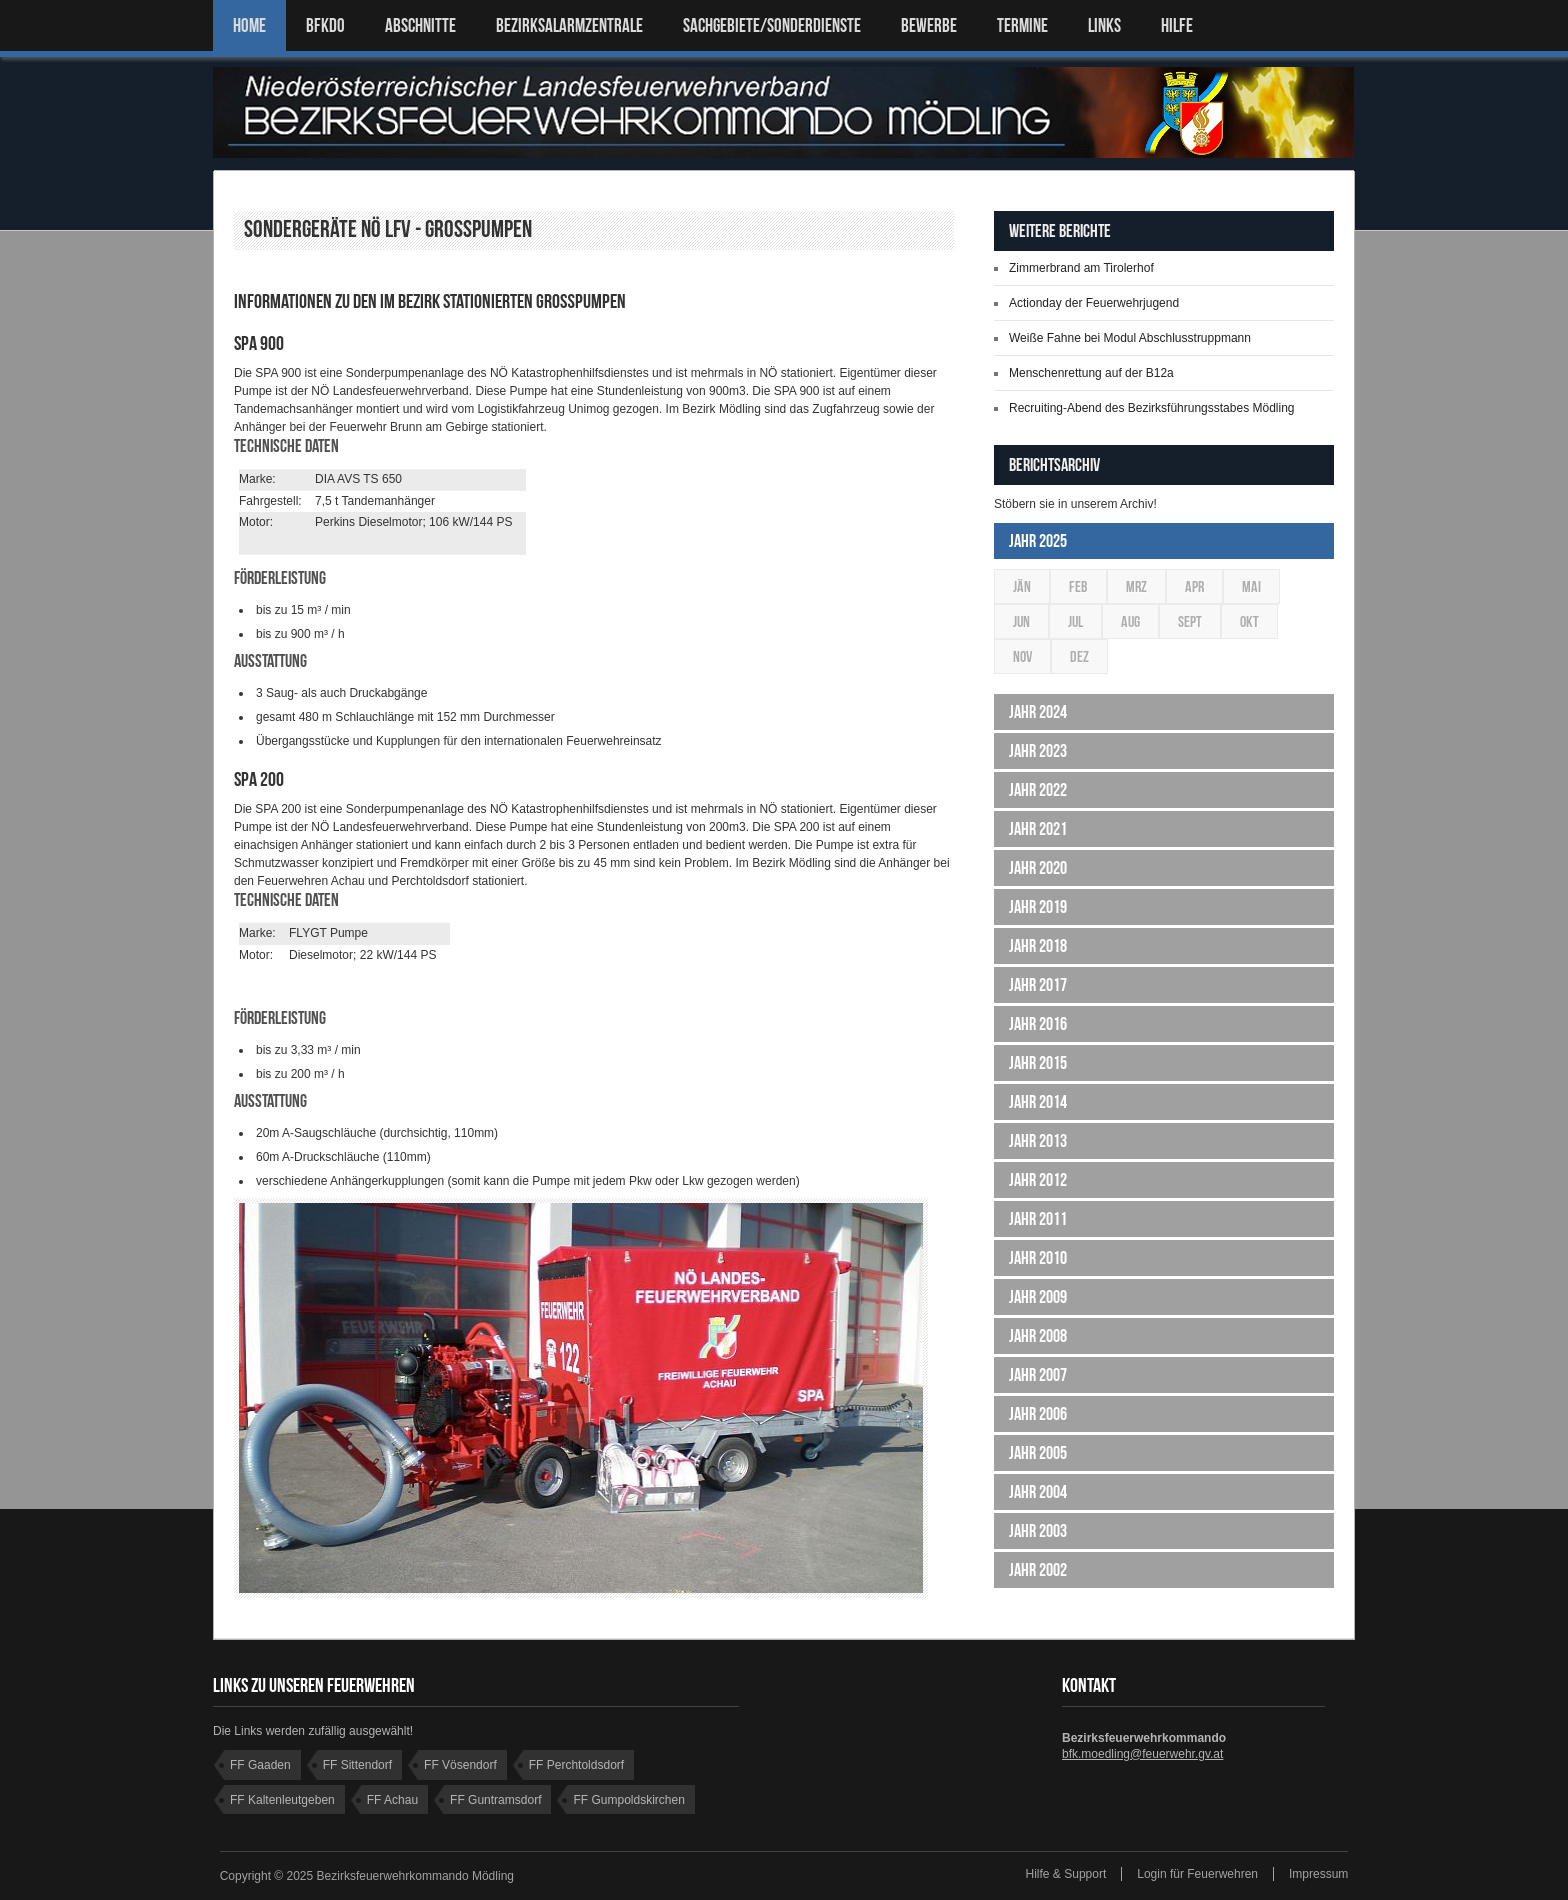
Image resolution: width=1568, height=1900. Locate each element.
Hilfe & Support (1066, 1874)
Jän (1022, 586)
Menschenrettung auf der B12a (1091, 373)
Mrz (1136, 586)
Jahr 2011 (1038, 1219)
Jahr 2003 (1038, 1531)
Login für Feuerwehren (1197, 1874)
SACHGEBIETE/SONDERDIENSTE (772, 25)
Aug (1130, 621)
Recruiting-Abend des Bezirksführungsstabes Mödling (1152, 408)
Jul (1075, 621)
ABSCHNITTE (420, 25)
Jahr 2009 (1038, 1297)
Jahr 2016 (1038, 1024)
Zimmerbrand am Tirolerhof (1081, 268)
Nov (1022, 656)
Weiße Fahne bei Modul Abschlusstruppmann (1130, 338)
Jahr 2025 (1038, 541)
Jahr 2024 (1038, 712)
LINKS (1104, 25)
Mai (1251, 586)
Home (249, 25)
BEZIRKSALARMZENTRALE (569, 25)
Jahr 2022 (1038, 790)
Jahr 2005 (1038, 1453)
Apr (1194, 586)
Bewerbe (929, 25)
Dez (1079, 656)
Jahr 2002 (1038, 1570)
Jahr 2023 (1038, 751)
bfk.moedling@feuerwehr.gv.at (1142, 1754)
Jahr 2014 (1038, 1102)
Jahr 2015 (1038, 1063)
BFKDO (325, 25)
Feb (1078, 586)
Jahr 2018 (1038, 946)
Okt (1249, 621)
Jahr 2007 (1038, 1375)
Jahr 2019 (1038, 907)
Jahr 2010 (1038, 1258)
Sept (1190, 621)
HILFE (1177, 25)
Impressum (1318, 1874)
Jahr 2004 (1038, 1492)
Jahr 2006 (1038, 1414)
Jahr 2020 (1038, 868)
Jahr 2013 (1038, 1141)
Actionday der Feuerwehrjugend (1094, 303)
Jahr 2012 (1038, 1180)
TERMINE (1022, 25)
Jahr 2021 (1038, 829)
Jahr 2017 (1038, 985)
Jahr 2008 (1038, 1336)
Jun (1021, 621)
